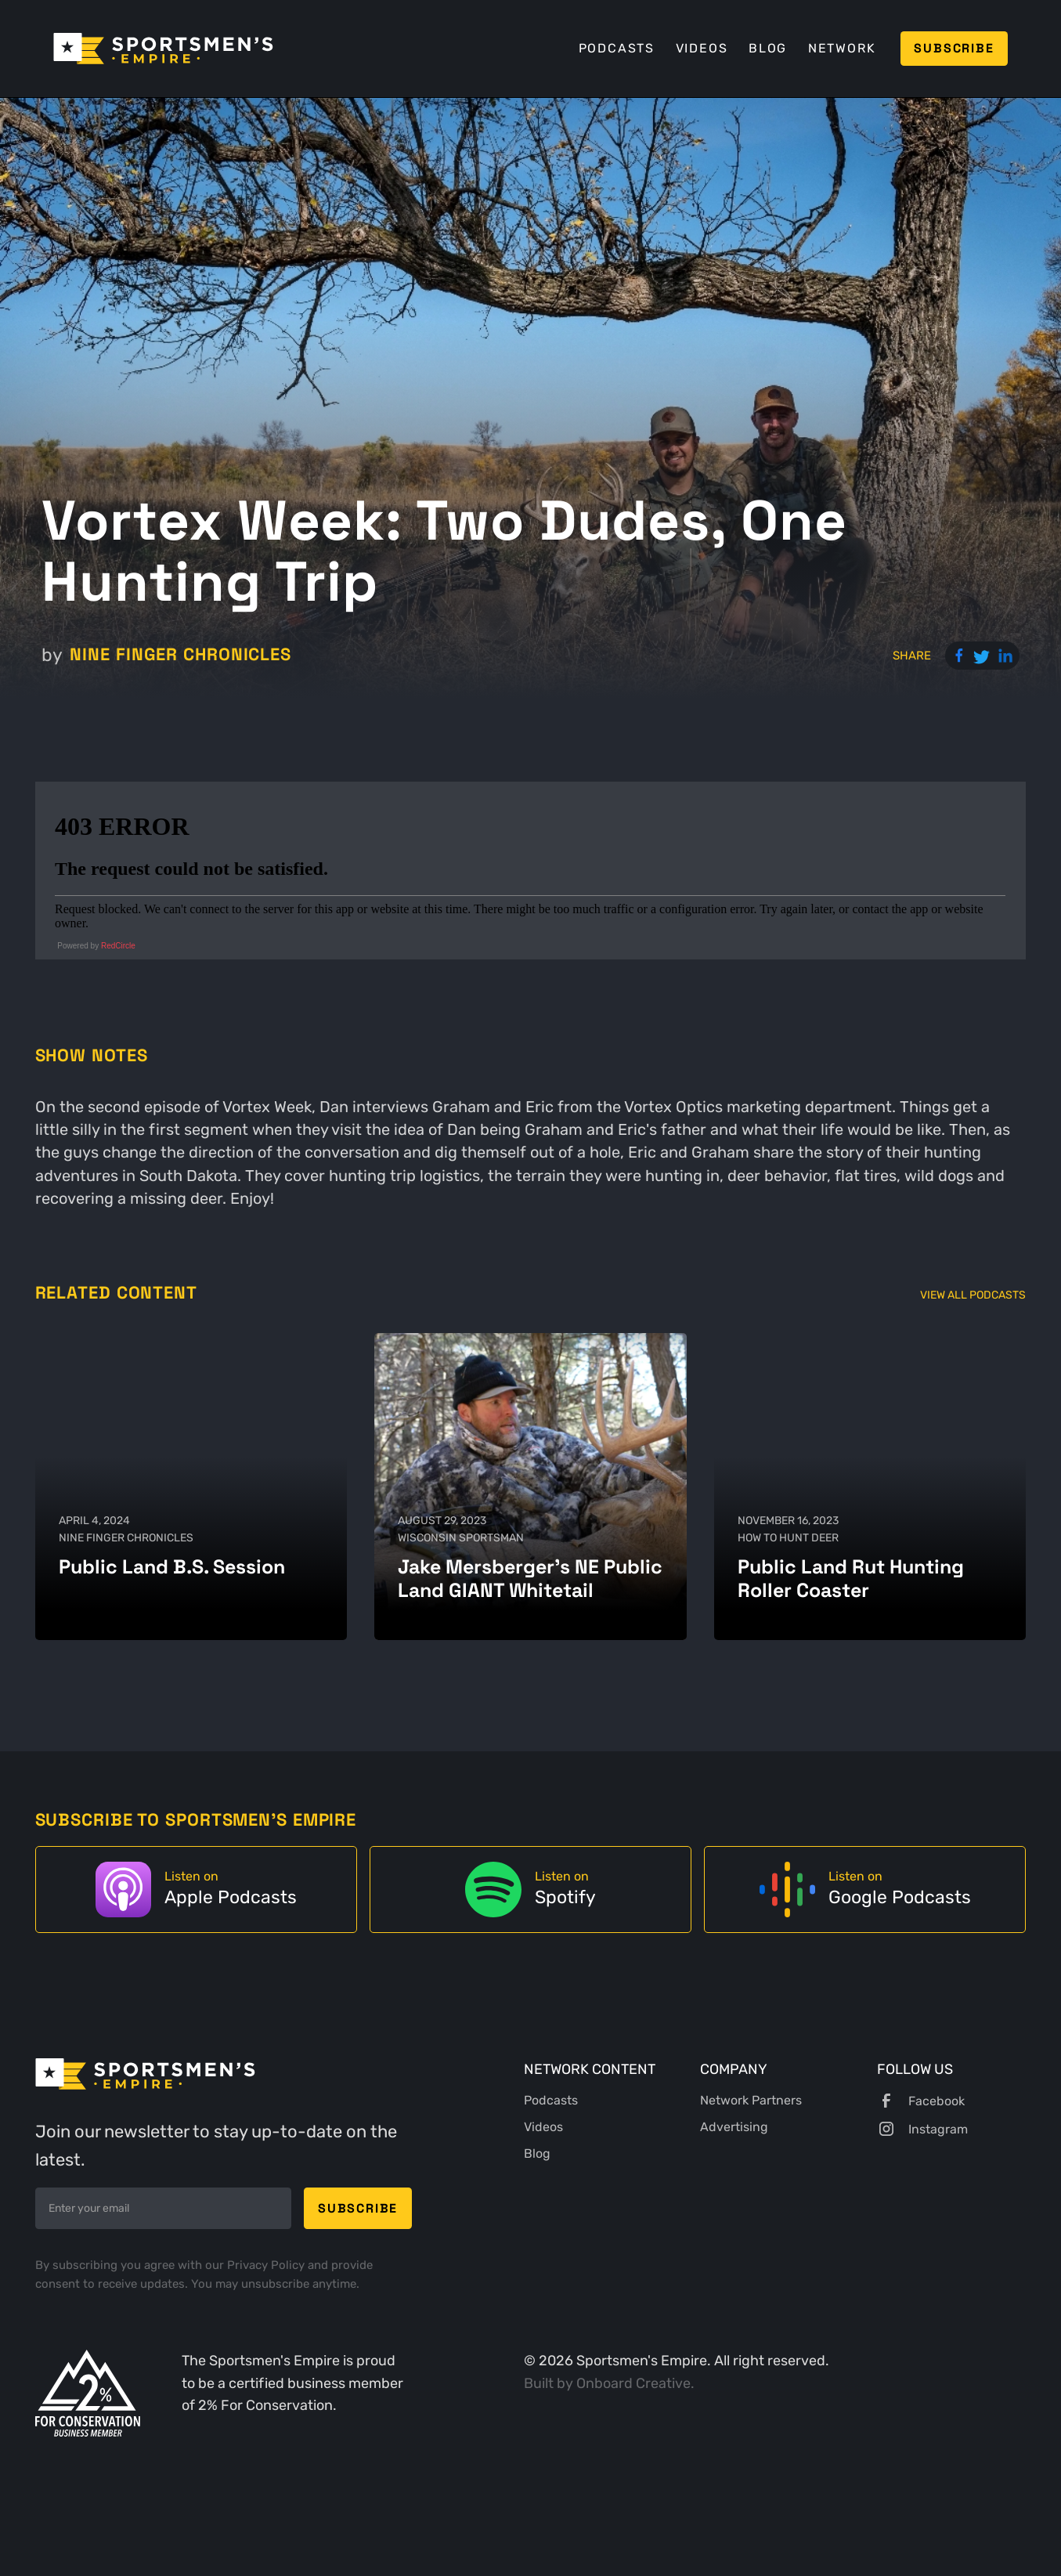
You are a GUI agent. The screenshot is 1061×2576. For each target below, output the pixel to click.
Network (841, 48)
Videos (702, 48)
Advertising (734, 2126)
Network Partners (751, 2100)
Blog (768, 48)
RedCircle (118, 945)
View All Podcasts (973, 1295)
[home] (163, 48)
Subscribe (954, 48)
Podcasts (617, 48)
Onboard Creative (633, 2383)
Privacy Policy (267, 2265)
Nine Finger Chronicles (180, 654)
